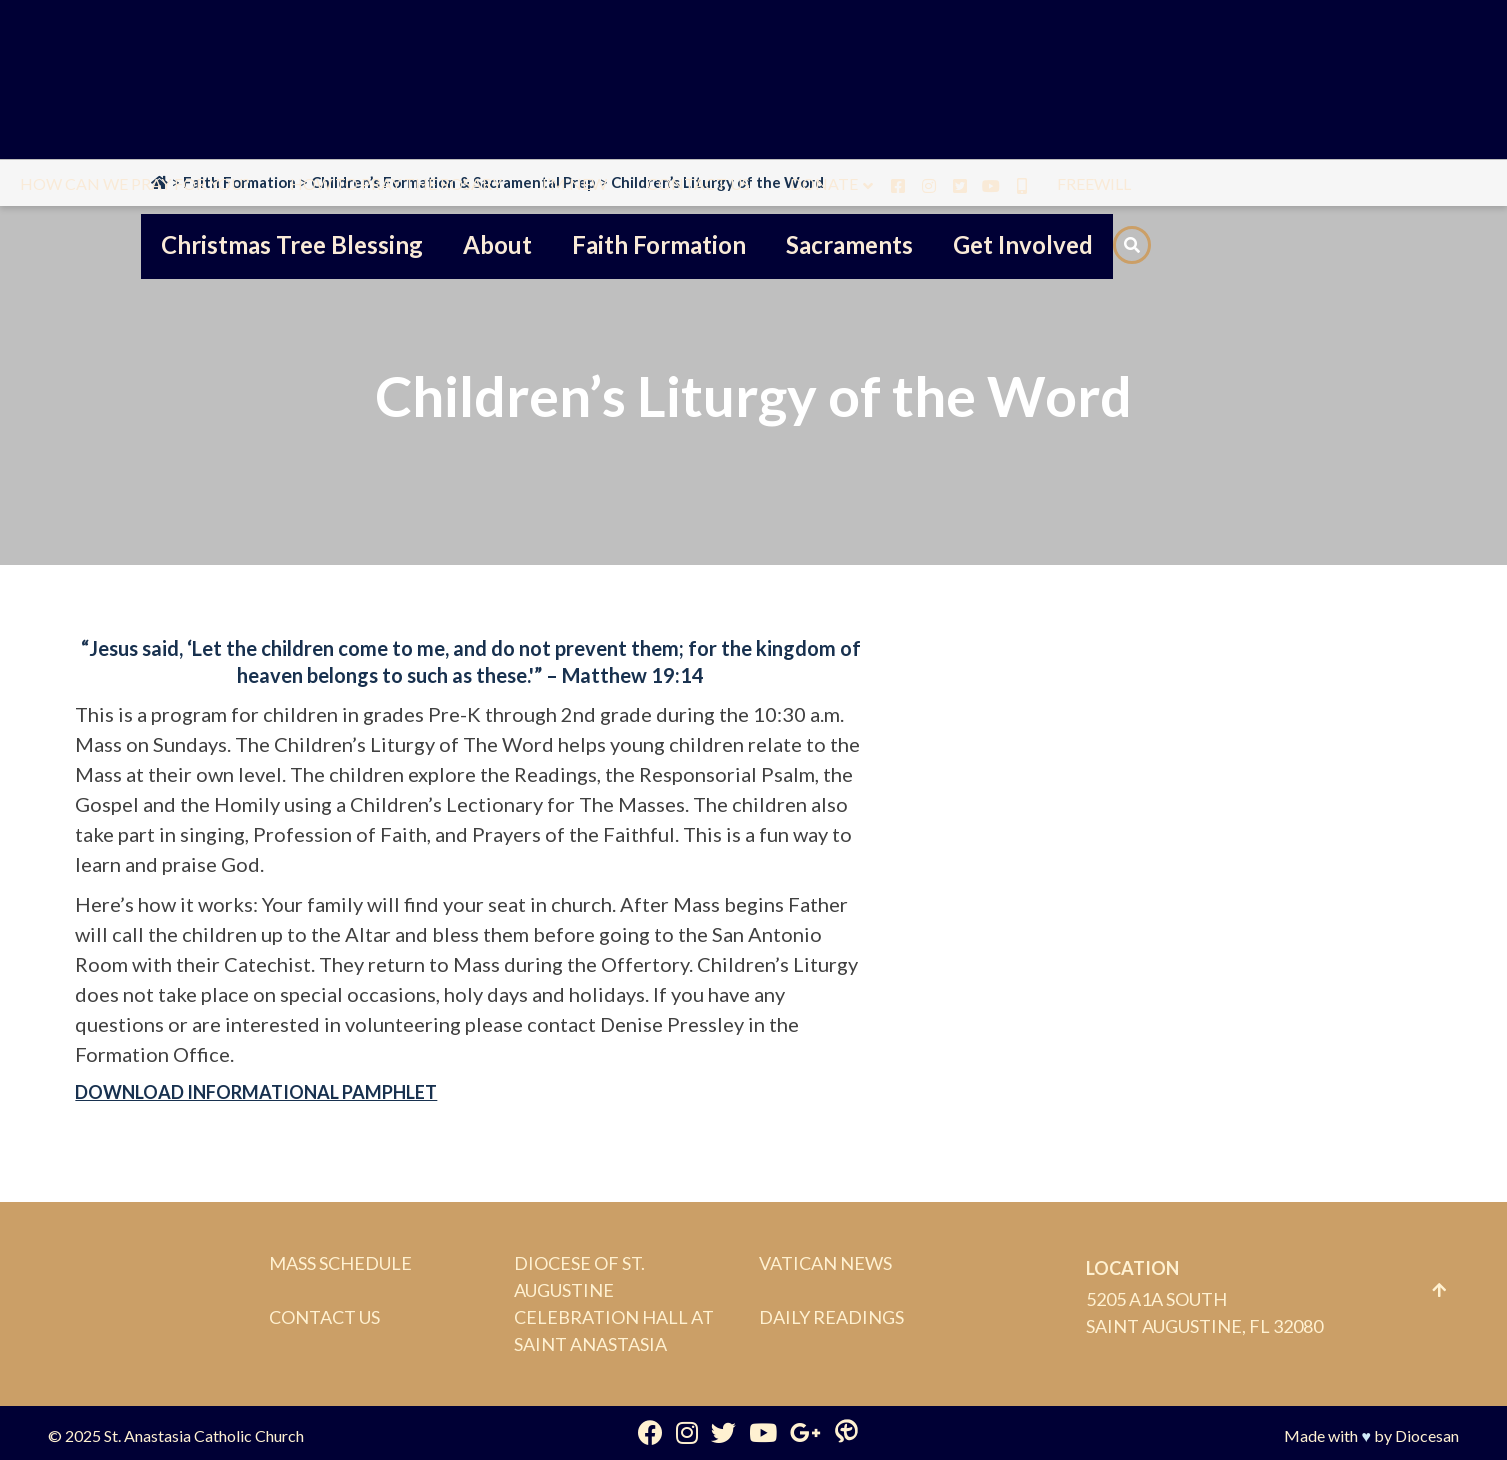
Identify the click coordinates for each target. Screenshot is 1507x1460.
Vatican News (825, 1263)
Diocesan (1427, 1435)
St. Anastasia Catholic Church (204, 1435)
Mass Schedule (340, 1263)
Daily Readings (831, 1317)
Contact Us (324, 1317)
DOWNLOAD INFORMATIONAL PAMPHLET (256, 1092)
